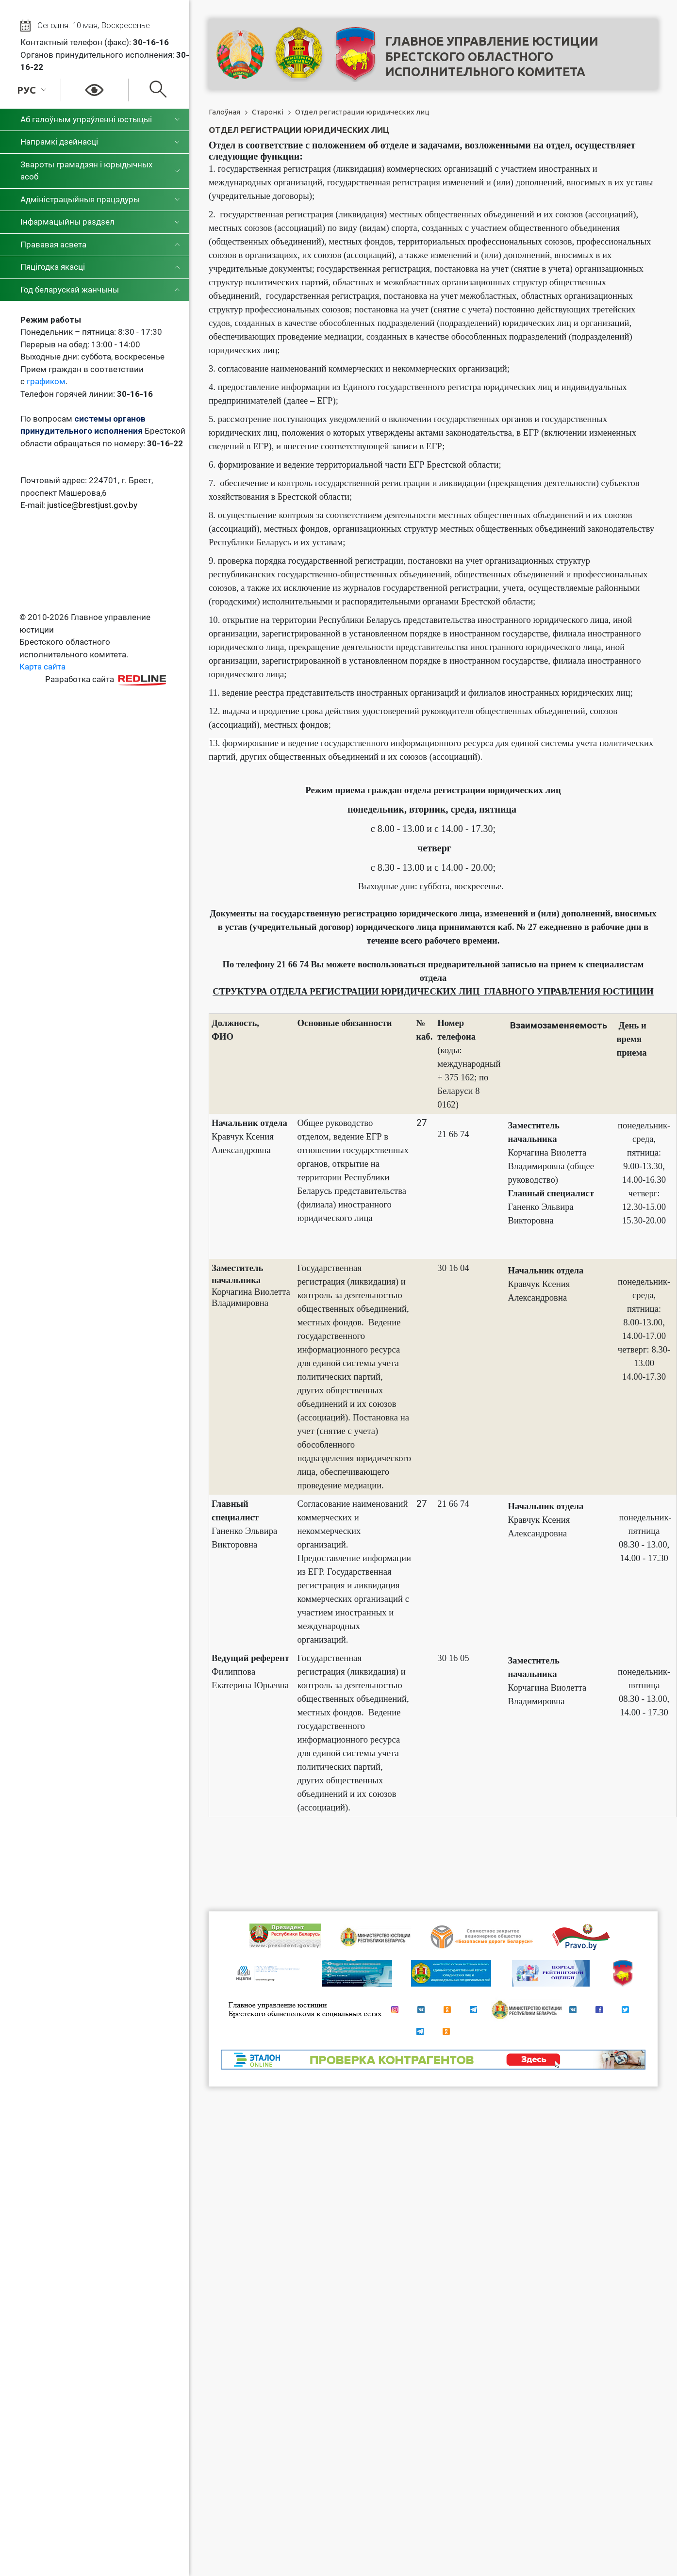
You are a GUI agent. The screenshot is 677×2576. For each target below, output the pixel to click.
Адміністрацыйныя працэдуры (80, 199)
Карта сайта (42, 666)
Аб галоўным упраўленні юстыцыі (86, 119)
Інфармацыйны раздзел (67, 222)
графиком (46, 381)
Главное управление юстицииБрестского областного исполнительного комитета (491, 56)
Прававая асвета (53, 244)
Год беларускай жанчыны (69, 289)
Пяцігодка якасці (52, 267)
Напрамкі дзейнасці (59, 142)
